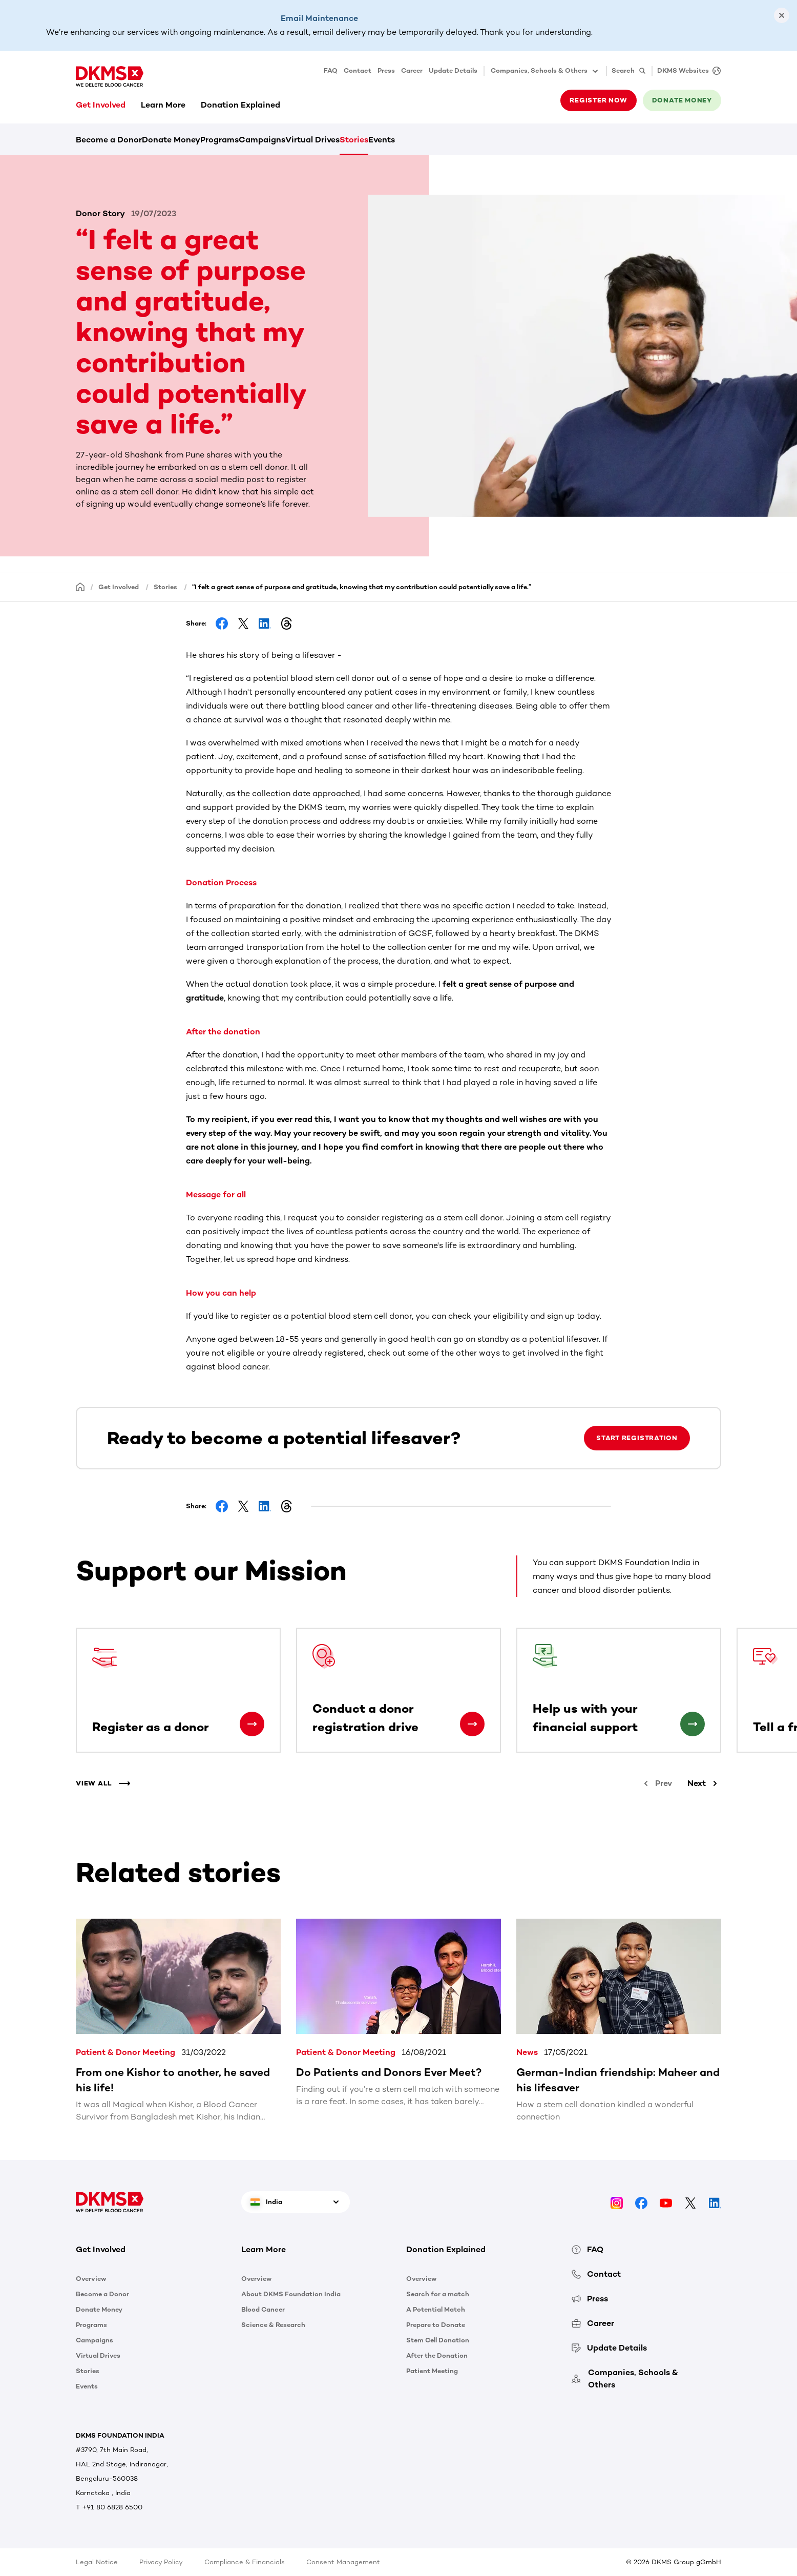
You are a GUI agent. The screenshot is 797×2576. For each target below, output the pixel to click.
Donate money (682, 100)
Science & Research (273, 2325)
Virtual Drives (312, 139)
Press (386, 70)
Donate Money (171, 139)
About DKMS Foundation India (291, 2294)
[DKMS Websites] (686, 71)
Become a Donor (109, 139)
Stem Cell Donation (437, 2340)
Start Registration (637, 1438)
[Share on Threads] (286, 623)
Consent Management (343, 2562)
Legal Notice (97, 2562)
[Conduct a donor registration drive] (472, 1724)
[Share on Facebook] (222, 623)
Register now (598, 100)
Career (412, 70)
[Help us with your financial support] (692, 1724)
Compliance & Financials (244, 2562)
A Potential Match (435, 2309)
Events (381, 139)
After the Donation (437, 2355)
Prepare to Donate (435, 2325)
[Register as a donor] (252, 1724)
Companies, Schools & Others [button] (545, 71)
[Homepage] (80, 586)
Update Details (453, 70)
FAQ (331, 70)
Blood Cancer (263, 2309)
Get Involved (100, 105)
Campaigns (262, 139)
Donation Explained (240, 105)
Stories (354, 139)
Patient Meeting (432, 2371)
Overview (91, 2278)
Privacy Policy (161, 2562)
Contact (357, 70)
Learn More (163, 105)
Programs (219, 139)
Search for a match (437, 2294)
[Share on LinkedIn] (265, 623)
